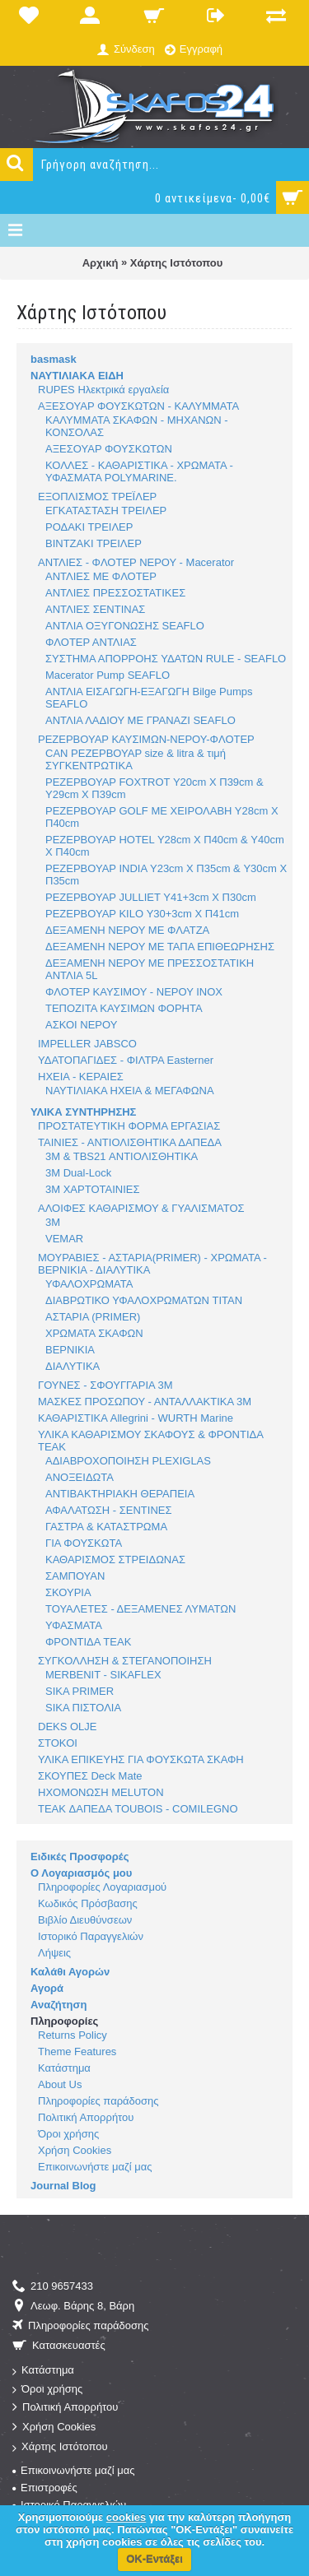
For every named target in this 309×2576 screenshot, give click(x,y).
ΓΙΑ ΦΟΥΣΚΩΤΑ (83, 1543)
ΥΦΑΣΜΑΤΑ (73, 1625)
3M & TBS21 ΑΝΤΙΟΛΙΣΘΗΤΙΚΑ (121, 1156)
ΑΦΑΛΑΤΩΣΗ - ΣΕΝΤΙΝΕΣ (108, 1510)
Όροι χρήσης (68, 2134)
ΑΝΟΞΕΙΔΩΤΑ (79, 1477)
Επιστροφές (44, 2487)
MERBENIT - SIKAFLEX (103, 1675)
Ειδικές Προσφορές (79, 1856)
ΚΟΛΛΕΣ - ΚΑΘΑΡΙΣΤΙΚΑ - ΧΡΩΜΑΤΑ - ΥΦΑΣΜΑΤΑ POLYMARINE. (139, 471)
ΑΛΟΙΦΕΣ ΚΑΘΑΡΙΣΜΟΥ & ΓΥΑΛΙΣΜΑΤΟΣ (141, 1208)
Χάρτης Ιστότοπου (176, 263)
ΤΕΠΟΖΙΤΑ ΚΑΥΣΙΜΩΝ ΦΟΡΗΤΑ (124, 1008)
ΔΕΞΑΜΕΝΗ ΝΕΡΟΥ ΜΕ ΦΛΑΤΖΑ (127, 930)
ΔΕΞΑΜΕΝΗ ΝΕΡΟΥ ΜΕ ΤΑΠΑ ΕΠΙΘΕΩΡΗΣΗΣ (159, 946)
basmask (53, 359)
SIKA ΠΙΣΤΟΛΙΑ (83, 1707)
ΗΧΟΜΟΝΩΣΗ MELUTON (101, 1792)
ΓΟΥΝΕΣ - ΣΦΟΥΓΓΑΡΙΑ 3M (105, 1385)
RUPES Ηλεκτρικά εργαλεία (103, 389)
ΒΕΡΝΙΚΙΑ (70, 1350)
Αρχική (100, 263)
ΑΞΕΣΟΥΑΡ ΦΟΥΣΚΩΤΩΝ (108, 449)
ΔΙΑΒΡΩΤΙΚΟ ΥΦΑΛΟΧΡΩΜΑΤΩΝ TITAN (143, 1300)
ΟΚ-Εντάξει (154, 2559)
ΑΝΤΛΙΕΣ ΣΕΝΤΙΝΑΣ (95, 609)
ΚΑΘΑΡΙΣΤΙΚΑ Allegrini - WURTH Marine (135, 1418)
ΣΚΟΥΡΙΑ (68, 1592)
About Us (60, 2084)
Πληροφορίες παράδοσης (98, 2101)
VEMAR (64, 1238)
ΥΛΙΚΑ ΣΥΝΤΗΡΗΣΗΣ (83, 1112)
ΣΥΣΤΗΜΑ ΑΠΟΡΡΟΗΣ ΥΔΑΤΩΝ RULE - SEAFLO (165, 658)
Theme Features (77, 2051)
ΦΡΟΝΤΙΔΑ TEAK (88, 1642)
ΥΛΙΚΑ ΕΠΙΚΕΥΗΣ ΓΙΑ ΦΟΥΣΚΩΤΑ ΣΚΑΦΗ (141, 1759)
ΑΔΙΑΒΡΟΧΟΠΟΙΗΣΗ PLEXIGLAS (128, 1461)
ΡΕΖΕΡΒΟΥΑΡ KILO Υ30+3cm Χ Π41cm (142, 913)
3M (52, 1222)
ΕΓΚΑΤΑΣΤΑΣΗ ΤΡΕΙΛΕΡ (105, 510)
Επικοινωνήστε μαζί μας (95, 2167)
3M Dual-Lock (78, 1173)
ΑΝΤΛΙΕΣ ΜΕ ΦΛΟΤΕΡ (101, 576)
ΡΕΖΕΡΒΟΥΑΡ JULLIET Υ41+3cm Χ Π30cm (150, 897)
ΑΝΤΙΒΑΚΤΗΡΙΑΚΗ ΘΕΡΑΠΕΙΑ (119, 1494)
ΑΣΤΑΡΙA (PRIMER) (92, 1317)
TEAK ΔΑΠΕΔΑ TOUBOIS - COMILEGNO (138, 1809)
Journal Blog (63, 2185)
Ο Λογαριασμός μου (81, 1873)
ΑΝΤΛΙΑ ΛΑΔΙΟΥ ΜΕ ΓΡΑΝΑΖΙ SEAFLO (140, 720)
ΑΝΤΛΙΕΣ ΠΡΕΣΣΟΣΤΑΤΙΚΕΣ (115, 593)
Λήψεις (54, 1953)
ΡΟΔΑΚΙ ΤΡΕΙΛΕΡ (89, 527)
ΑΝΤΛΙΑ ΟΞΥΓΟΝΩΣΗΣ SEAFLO (124, 626)
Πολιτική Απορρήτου (85, 2117)
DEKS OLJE (67, 1726)
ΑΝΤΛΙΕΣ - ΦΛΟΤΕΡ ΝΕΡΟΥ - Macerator (136, 562)
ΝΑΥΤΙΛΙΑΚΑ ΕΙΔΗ (77, 375)
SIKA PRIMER (79, 1691)
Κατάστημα (64, 2068)
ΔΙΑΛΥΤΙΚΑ (72, 1366)
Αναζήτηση (58, 2004)
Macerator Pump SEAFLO (107, 675)
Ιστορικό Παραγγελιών (90, 1936)
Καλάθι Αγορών (70, 1972)
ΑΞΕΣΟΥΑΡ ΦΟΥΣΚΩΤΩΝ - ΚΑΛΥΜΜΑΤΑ (138, 406)
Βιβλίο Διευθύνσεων (85, 1920)
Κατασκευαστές (58, 2346)
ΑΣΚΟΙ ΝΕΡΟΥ (81, 1025)
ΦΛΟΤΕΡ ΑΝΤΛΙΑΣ (91, 642)
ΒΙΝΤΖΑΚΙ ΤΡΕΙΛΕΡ (93, 543)
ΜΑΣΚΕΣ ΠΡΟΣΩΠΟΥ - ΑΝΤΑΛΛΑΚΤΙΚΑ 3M (144, 1401)
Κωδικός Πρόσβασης (88, 1903)
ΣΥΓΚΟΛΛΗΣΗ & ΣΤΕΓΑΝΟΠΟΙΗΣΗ (125, 1661)
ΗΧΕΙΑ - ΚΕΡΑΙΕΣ (81, 1076)
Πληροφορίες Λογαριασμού (102, 1887)
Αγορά (46, 1988)
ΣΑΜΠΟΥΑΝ (75, 1576)
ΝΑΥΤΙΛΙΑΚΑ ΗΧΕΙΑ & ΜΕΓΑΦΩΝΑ (129, 1090)
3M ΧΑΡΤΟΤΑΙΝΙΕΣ (92, 1189)
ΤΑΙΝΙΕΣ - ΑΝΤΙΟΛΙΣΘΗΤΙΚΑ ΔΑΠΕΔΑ (130, 1142)
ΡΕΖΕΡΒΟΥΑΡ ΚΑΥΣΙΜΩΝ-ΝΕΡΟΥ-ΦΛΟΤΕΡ (146, 739)
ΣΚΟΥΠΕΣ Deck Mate (90, 1776)
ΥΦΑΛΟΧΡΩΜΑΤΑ (89, 1284)
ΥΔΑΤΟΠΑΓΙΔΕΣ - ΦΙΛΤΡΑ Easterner (125, 1060)
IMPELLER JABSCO (87, 1043)
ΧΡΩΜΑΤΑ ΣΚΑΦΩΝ (94, 1333)
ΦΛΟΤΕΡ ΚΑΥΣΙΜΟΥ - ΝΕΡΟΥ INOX (133, 992)
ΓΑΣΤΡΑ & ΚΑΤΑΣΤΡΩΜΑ (106, 1526)
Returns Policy (72, 2035)
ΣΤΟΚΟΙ (57, 1743)
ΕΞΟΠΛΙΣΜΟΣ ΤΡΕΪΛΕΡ (97, 496)
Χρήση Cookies (74, 2150)
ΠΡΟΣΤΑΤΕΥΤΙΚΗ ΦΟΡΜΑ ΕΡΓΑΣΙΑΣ (129, 1126)
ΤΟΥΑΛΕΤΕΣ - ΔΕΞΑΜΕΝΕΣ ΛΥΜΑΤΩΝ (140, 1609)
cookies (126, 2517)
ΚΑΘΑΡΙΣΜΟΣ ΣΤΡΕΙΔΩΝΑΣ (115, 1559)
